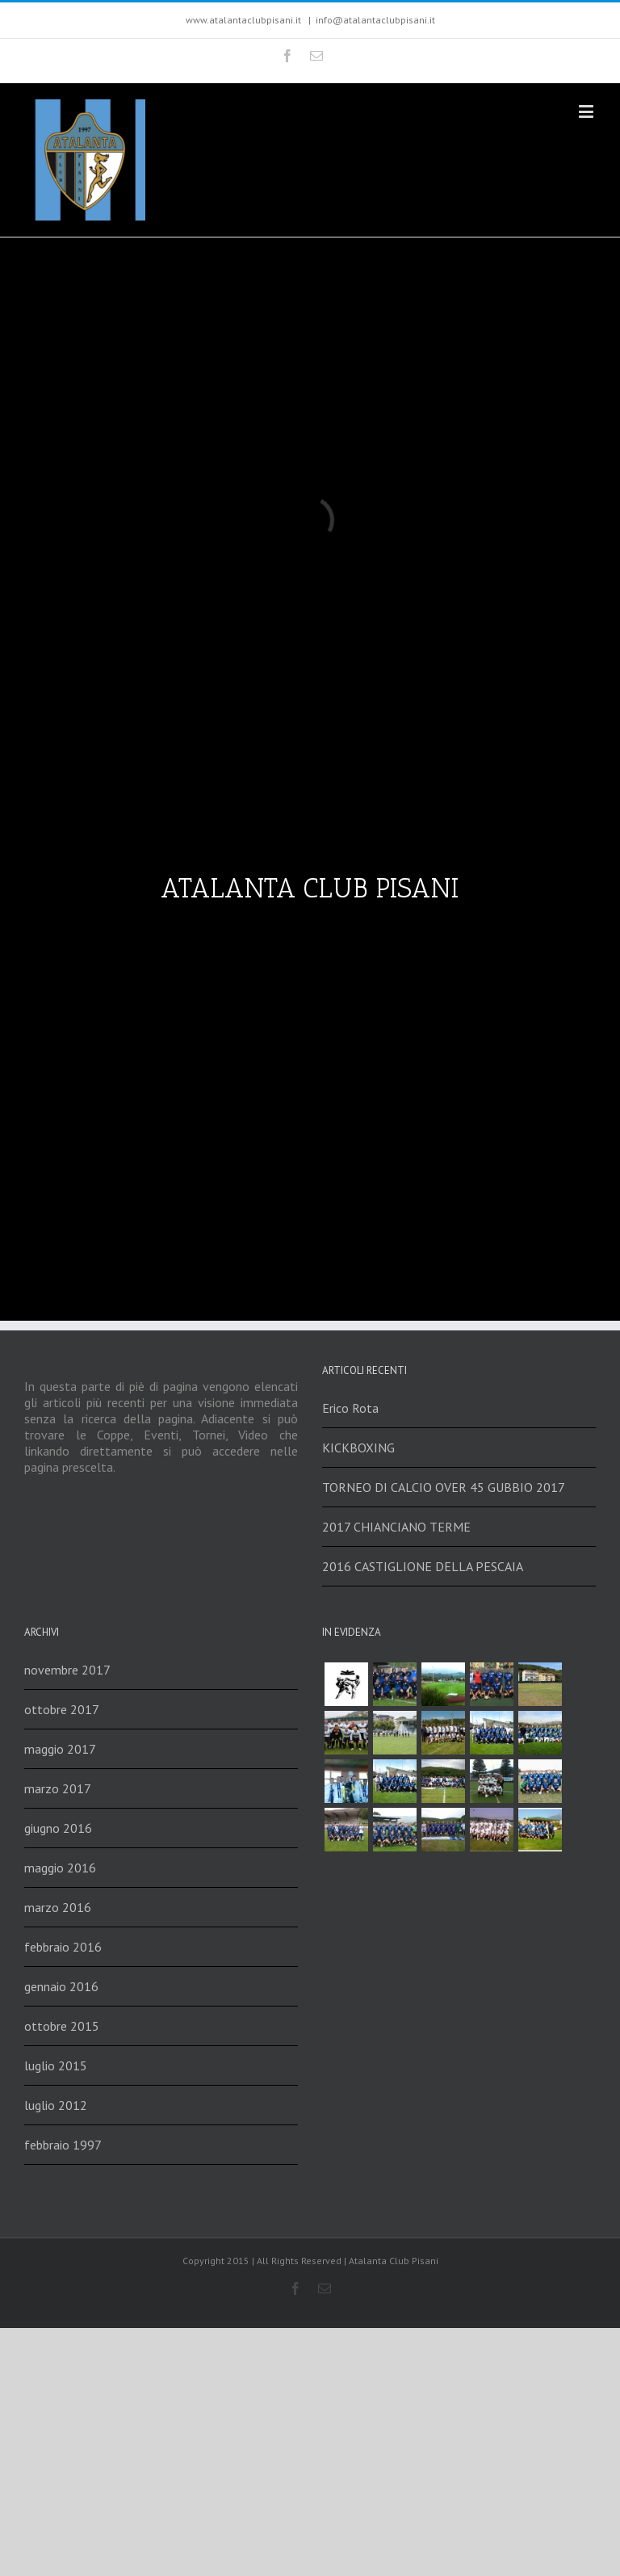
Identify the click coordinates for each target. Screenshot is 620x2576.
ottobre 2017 (61, 1709)
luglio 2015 (55, 2065)
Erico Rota (350, 1408)
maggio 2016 (60, 1868)
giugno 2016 (58, 1828)
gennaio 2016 (61, 1986)
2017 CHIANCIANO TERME (396, 1527)
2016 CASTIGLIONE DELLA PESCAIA (422, 1566)
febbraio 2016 (63, 1947)
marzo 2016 (57, 1907)
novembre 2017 (67, 1670)
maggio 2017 (60, 1749)
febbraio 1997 (63, 2145)
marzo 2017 (57, 1788)
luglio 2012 (55, 2105)
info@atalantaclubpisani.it (375, 20)
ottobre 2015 (61, 2026)
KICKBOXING (358, 1447)
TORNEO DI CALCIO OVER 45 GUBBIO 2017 (443, 1487)
